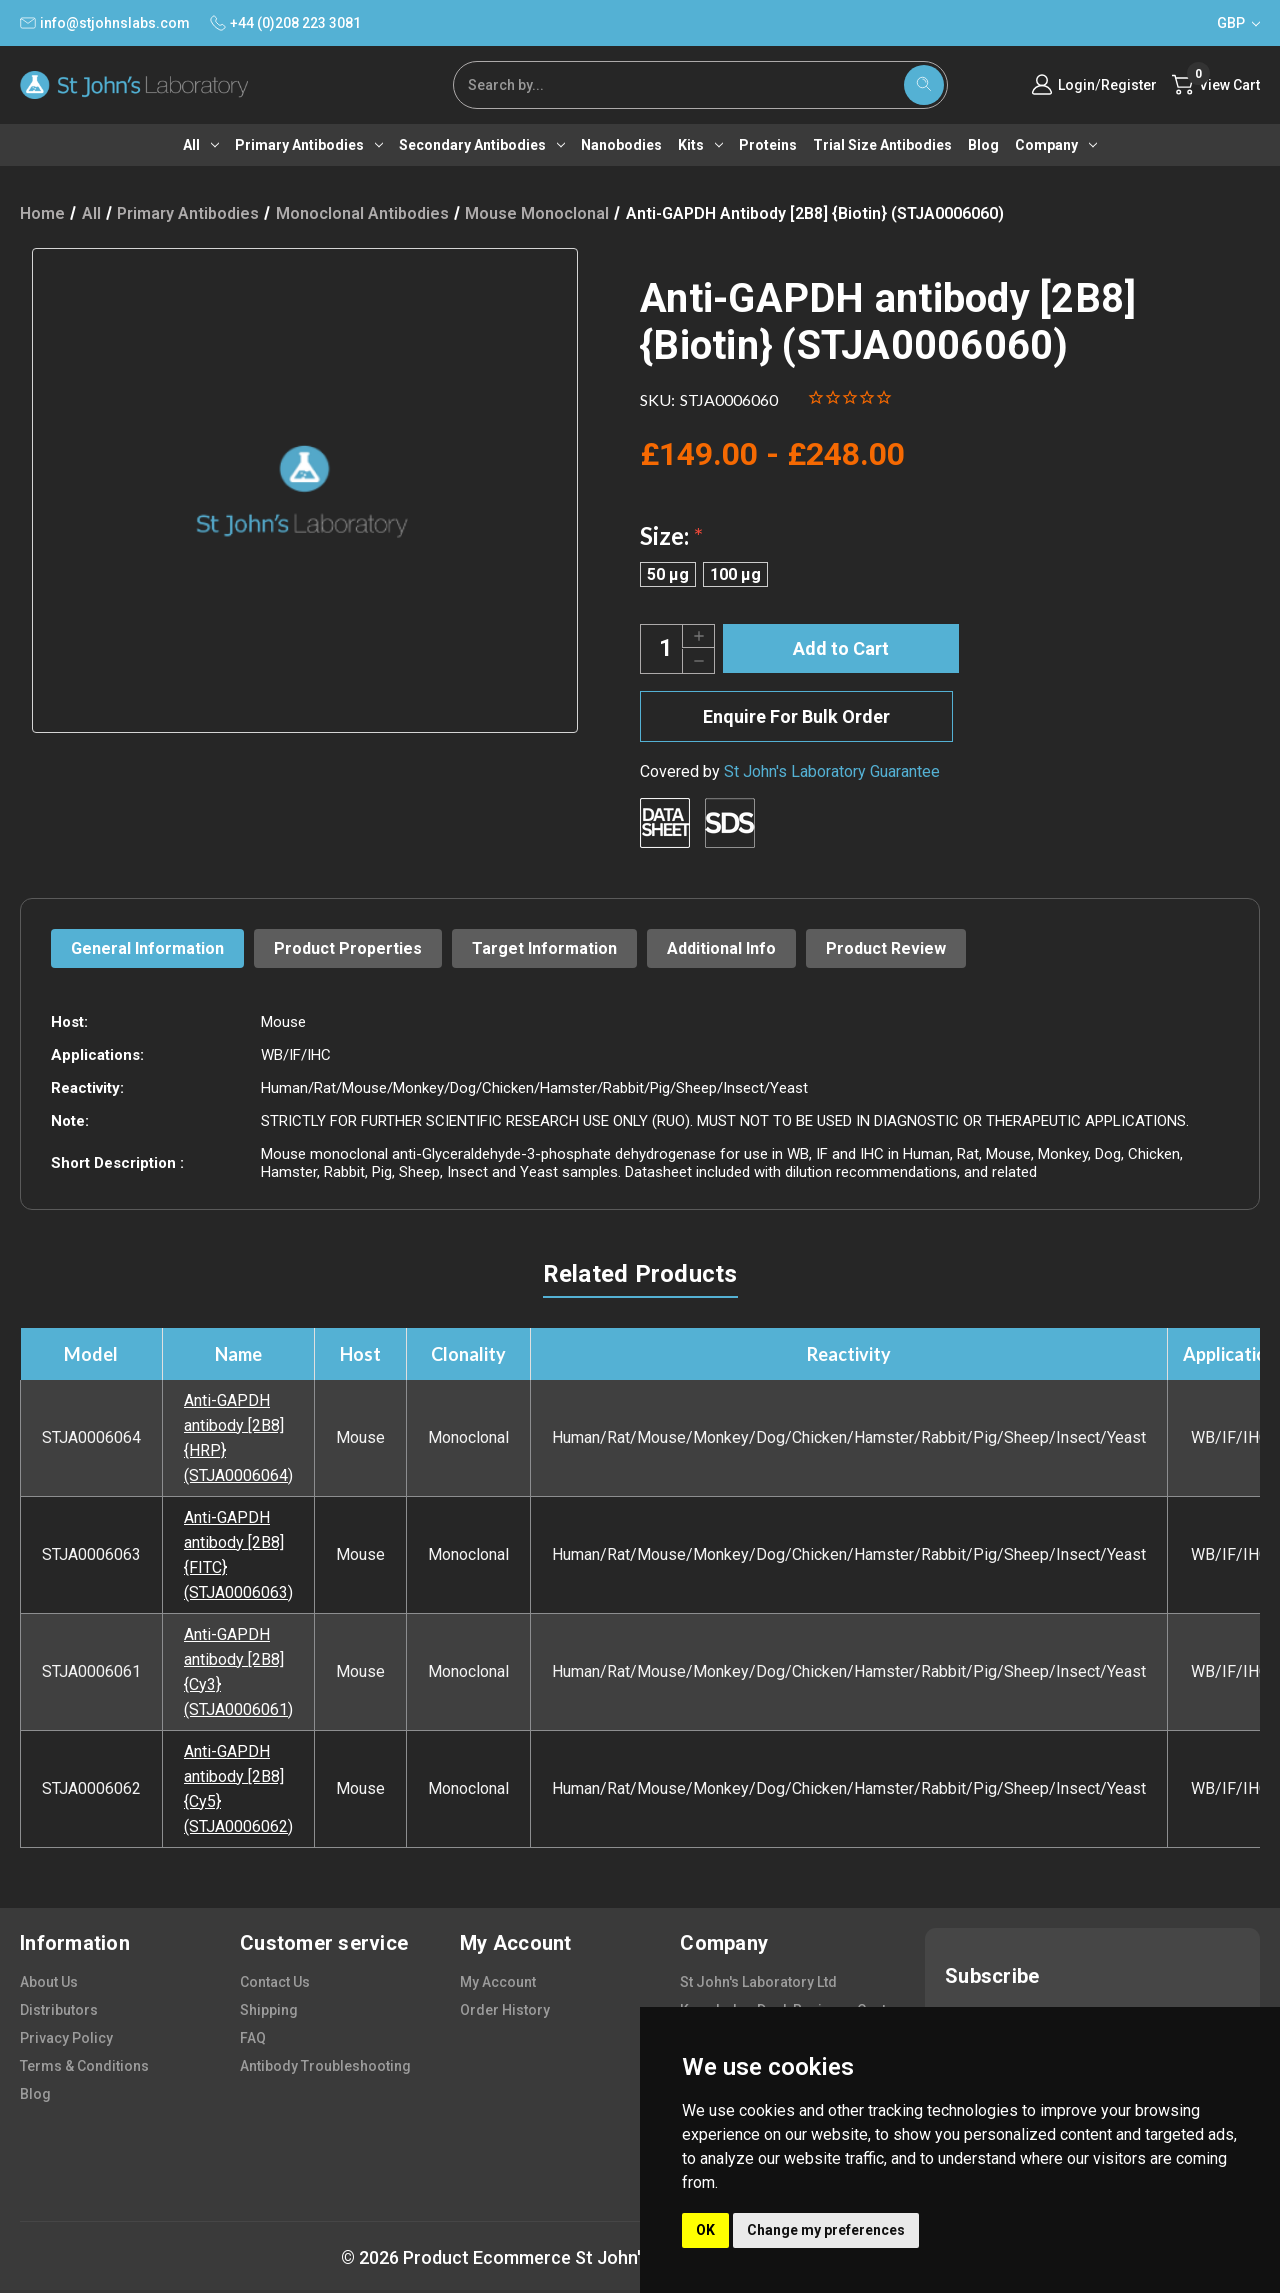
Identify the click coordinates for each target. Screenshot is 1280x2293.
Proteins (768, 145)
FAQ (253, 2038)
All (201, 145)
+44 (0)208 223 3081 (285, 23)
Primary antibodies (309, 145)
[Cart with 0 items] (1216, 85)
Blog (983, 145)
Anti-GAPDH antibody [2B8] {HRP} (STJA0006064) (238, 1438)
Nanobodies (621, 145)
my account (498, 1982)
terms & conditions (84, 2066)
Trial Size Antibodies (882, 145)
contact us (275, 1982)
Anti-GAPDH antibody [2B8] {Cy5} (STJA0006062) (238, 1789)
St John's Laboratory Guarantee (832, 771)
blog (35, 2094)
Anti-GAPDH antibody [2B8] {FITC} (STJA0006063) (238, 1555)
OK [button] (705, 2230)
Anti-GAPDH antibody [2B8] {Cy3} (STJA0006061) (238, 1672)
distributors (59, 2010)
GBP (1238, 23)
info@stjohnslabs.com (105, 23)
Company (1056, 145)
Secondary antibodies (482, 145)
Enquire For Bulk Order (796, 716)
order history (505, 2010)
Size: (671, 535)
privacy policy (66, 2038)
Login (1076, 85)
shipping (269, 2010)
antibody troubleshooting (325, 2066)
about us (49, 1982)
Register (1129, 85)
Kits (700, 145)
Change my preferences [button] (826, 2230)
